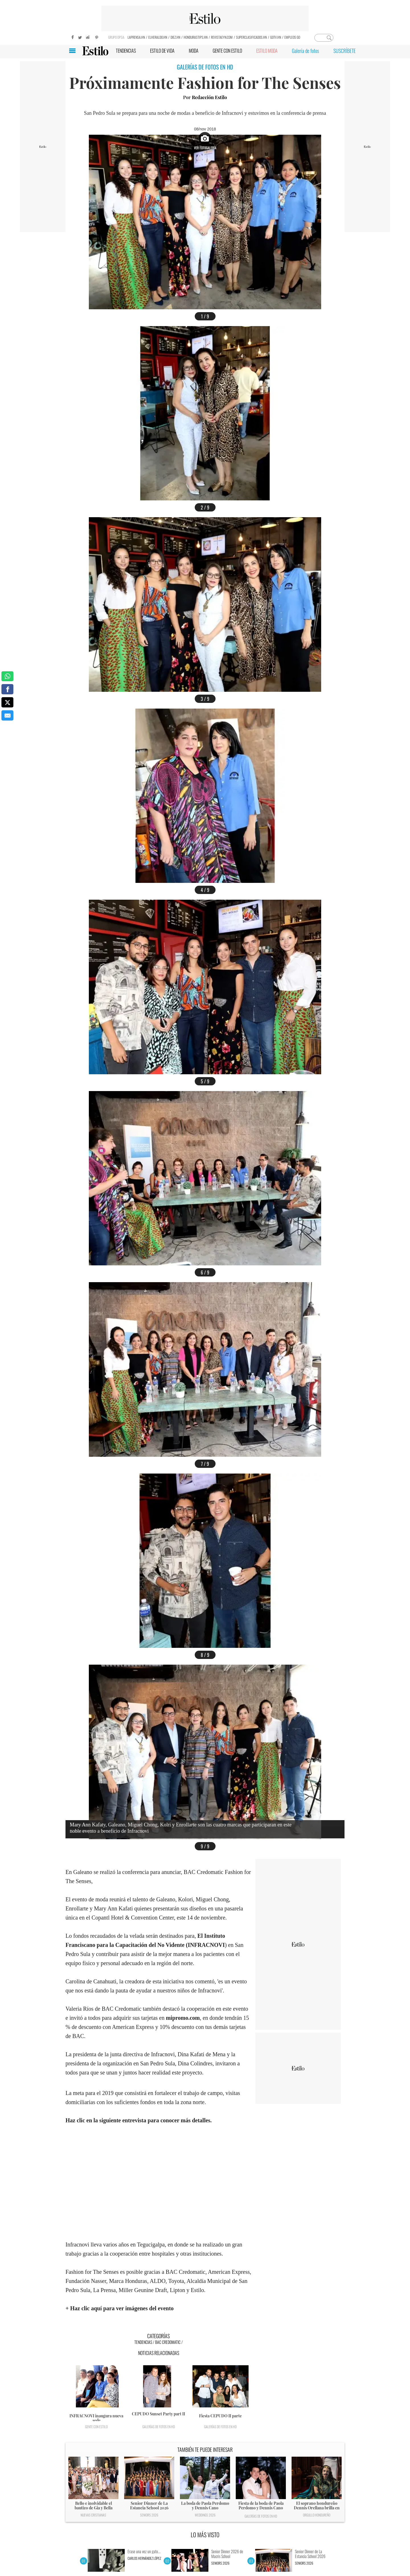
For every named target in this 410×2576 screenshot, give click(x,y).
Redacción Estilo (209, 97)
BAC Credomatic (168, 2342)
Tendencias (143, 2342)
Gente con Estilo (96, 2426)
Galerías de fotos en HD (158, 2426)
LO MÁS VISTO (205, 2534)
